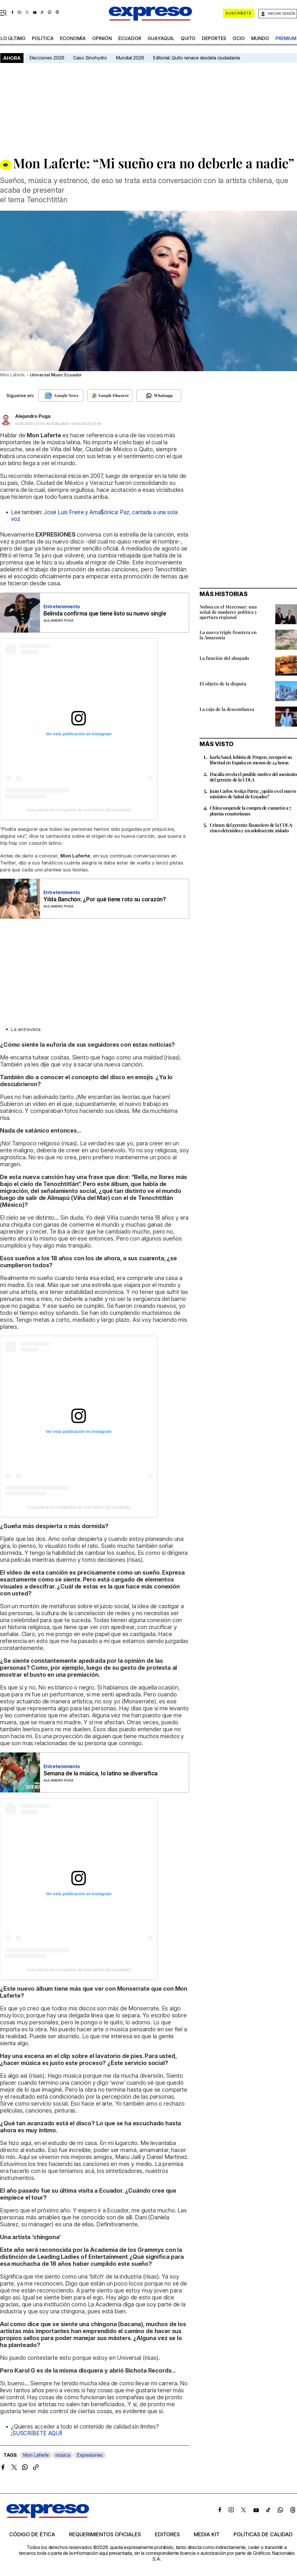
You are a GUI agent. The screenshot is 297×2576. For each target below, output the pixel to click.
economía (73, 38)
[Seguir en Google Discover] (109, 395)
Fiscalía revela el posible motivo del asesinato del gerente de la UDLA (253, 777)
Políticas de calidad (263, 2534)
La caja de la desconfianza (227, 709)
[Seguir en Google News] (60, 395)
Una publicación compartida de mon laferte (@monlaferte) (78, 810)
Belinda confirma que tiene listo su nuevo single (105, 613)
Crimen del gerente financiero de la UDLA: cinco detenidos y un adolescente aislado (251, 827)
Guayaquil (161, 38)
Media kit (207, 2534)
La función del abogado (224, 658)
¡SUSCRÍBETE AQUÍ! (36, 2433)
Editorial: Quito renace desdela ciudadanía (196, 58)
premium (286, 38)
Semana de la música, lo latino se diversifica (100, 1773)
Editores (167, 2534)
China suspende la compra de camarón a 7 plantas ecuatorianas (250, 810)
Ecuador (129, 38)
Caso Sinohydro (90, 58)
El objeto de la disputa (223, 683)
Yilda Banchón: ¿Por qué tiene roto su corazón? (105, 899)
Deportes (214, 38)
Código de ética (32, 2534)
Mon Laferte (36, 2455)
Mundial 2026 (130, 58)
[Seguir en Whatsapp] (158, 395)
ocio (239, 38)
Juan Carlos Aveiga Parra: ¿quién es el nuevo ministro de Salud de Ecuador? (253, 793)
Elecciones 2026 (46, 58)
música (62, 2455)
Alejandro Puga (32, 416)
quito (188, 38)
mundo (260, 38)
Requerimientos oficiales (105, 2534)
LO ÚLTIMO (13, 38)
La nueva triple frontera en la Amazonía (228, 634)
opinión (102, 38)
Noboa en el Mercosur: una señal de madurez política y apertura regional (228, 612)
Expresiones (90, 2455)
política (43, 38)
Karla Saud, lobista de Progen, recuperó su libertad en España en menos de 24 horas (251, 760)
